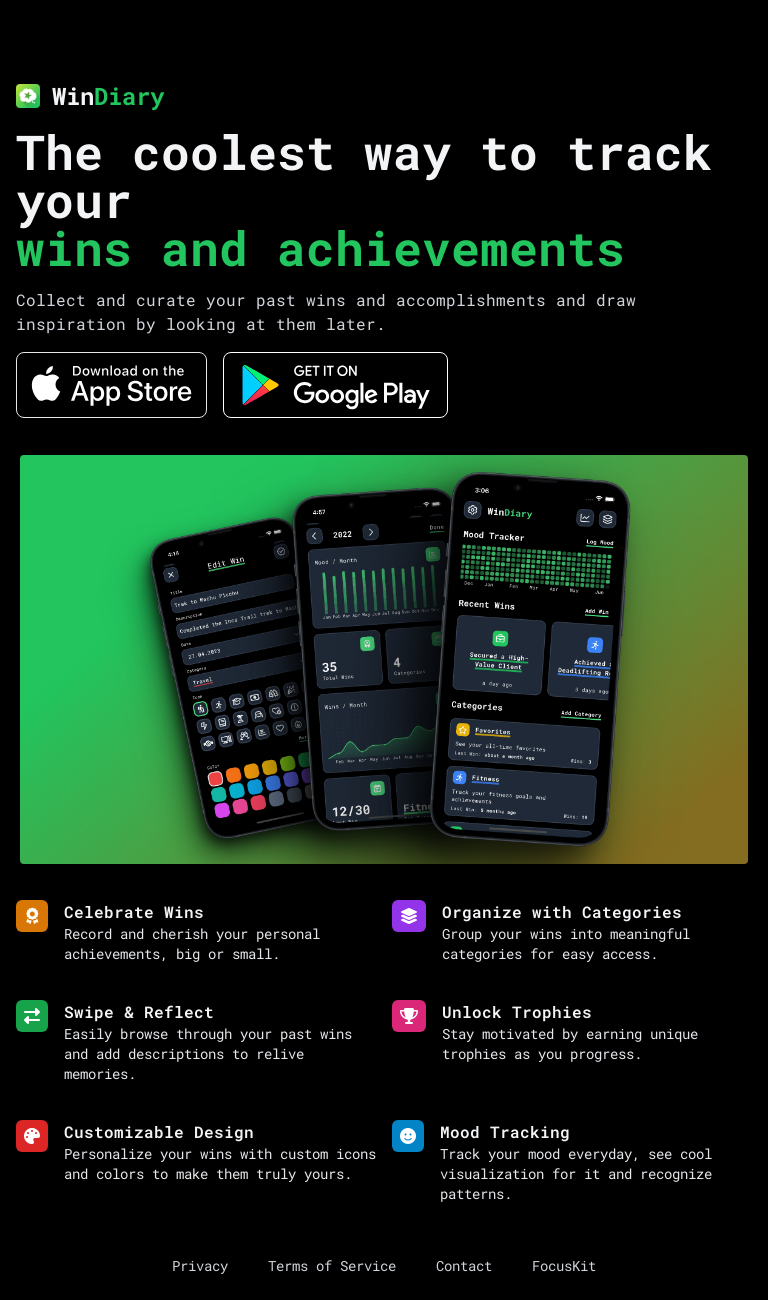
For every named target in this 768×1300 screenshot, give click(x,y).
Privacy (200, 1265)
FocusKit (564, 1265)
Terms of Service (332, 1265)
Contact (464, 1265)
